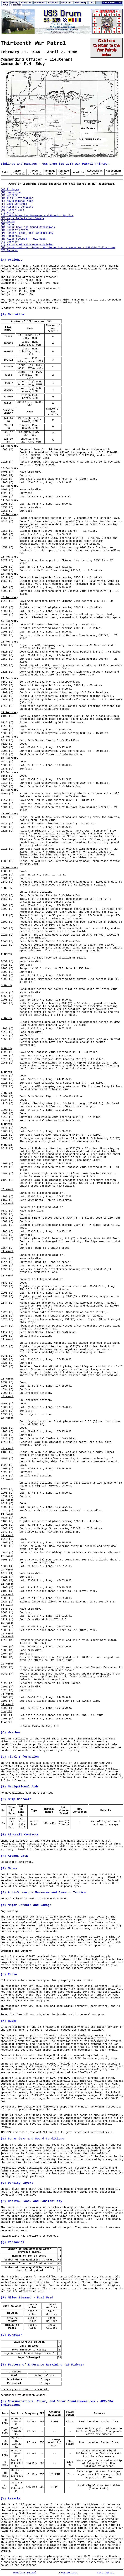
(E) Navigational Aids (17, 201)
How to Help (80, 2)
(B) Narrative (11, 192)
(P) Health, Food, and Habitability (27, 233)
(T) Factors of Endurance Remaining (27, 244)
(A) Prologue (10, 189)
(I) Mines (8, 212)
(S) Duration (10, 241)
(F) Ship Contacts (14, 204)
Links (92, 2)
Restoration (66, 2)
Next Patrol (105, 2572)
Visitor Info (53, 2)
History (14, 2)
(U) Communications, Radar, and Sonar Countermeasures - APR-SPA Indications (58, 247)
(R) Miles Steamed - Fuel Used (23, 238)
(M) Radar (8, 224)
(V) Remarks (9, 250)
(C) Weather (9, 195)
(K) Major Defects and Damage (22, 218)
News (5, 5)
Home (5, 2)
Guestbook (16, 5)
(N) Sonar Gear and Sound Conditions (28, 227)
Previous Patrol (24, 2572)
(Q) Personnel (11, 236)
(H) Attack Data (12, 209)
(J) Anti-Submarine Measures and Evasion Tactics (37, 215)
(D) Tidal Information (17, 198)
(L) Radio (8, 221)
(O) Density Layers (15, 230)
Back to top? (68, 2572)
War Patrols (39, 2)
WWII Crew (26, 2)
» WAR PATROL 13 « (112, 2)
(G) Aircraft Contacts (17, 206)
